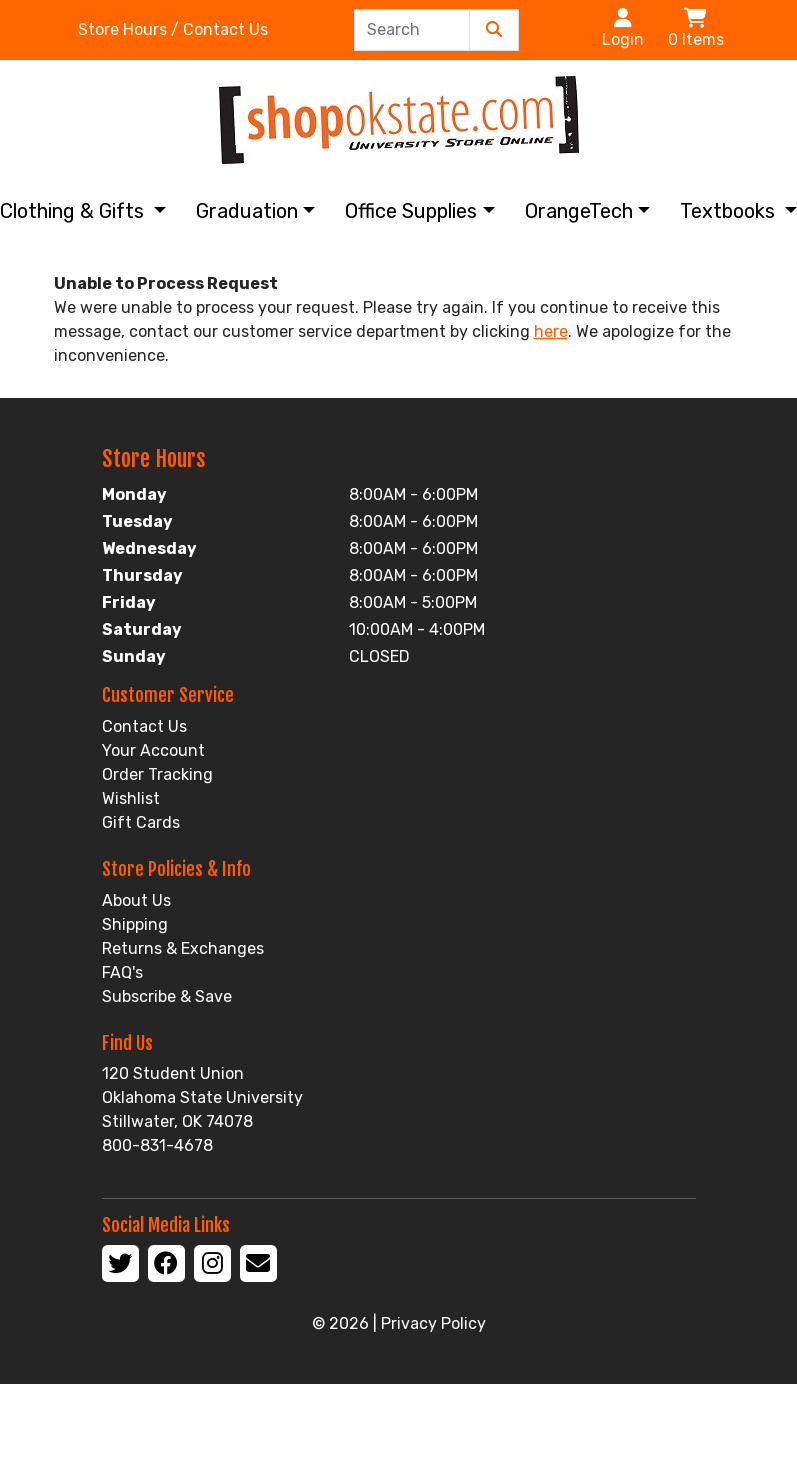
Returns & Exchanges (183, 948)
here (551, 331)
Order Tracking (157, 774)
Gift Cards (141, 822)
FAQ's (122, 972)
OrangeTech (579, 211)
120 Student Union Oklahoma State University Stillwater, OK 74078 (202, 1097)
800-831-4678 (157, 1145)
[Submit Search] (494, 30)
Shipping (135, 924)
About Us (136, 900)
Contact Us (144, 726)
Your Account (153, 750)
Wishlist (131, 798)
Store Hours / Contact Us (173, 29)
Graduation (247, 211)
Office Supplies (411, 211)
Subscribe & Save (167, 996)
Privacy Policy (433, 1323)
